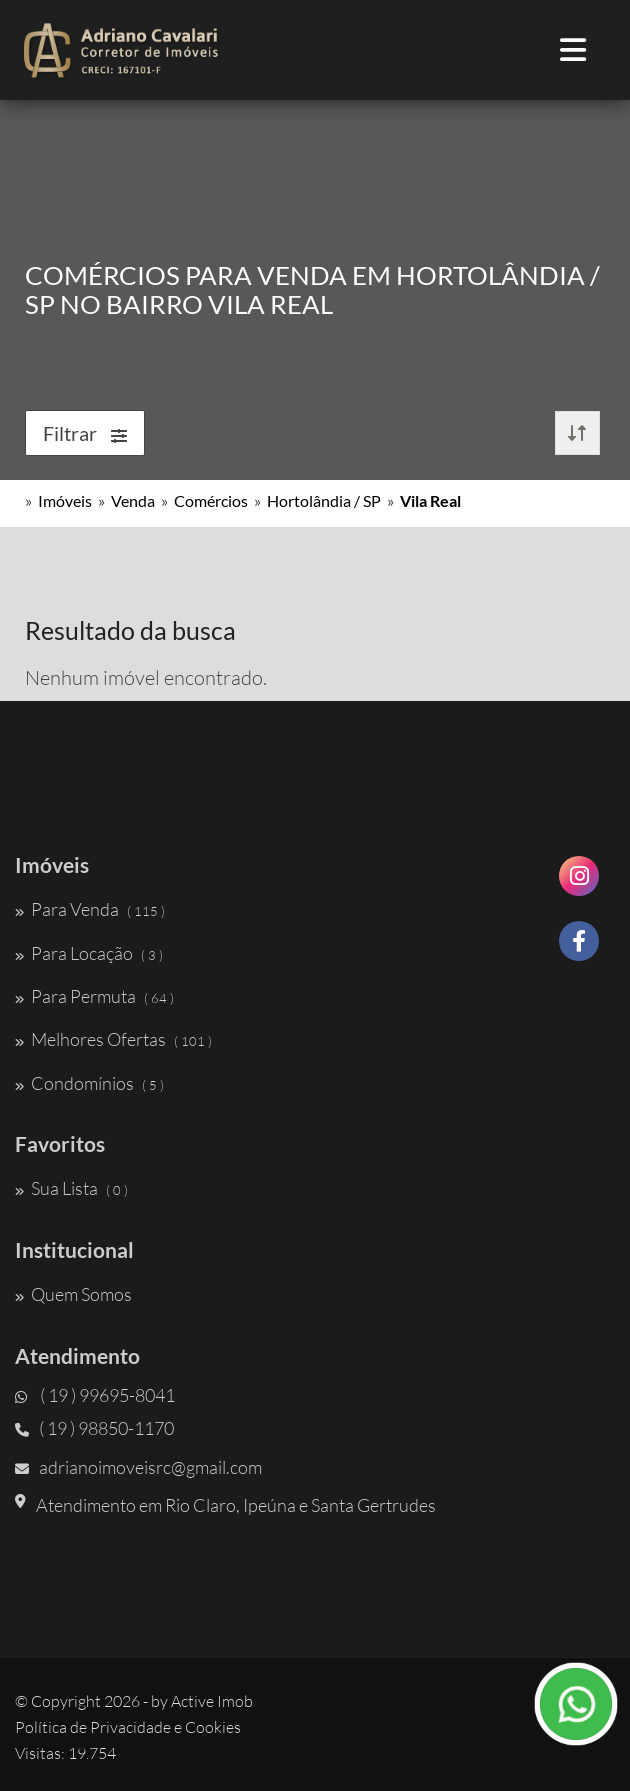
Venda (133, 500)
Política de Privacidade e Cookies (128, 1727)
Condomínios (89, 1083)
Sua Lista (71, 1188)
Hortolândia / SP (324, 500)
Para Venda (90, 909)
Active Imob (212, 1701)
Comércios (211, 500)
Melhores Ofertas (113, 1039)
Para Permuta (94, 996)
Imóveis (65, 500)
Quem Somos (73, 1294)
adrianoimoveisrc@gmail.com (138, 1467)
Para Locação (89, 953)
